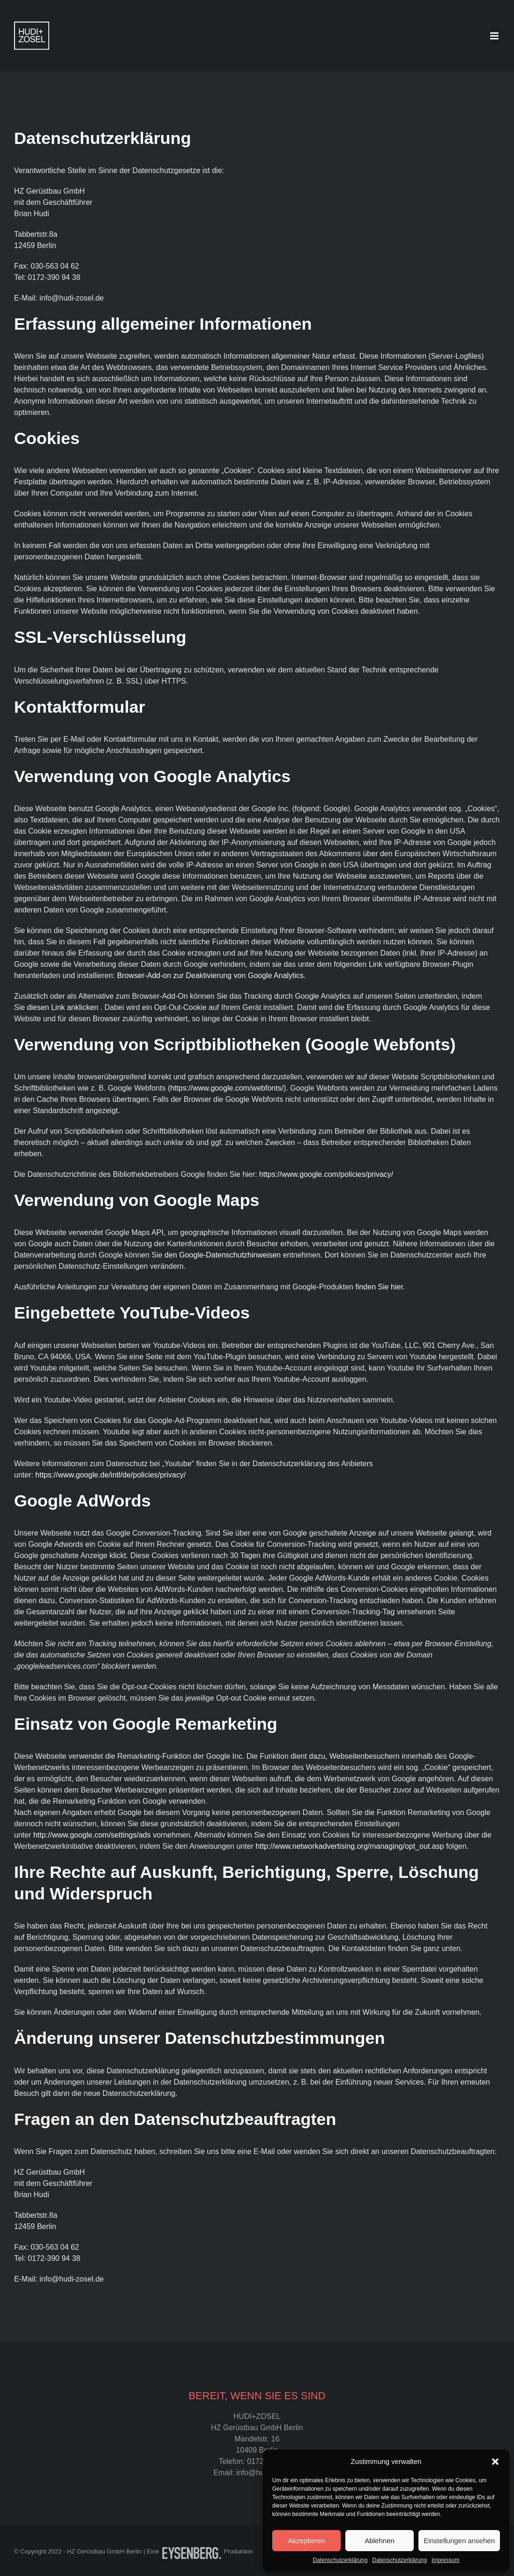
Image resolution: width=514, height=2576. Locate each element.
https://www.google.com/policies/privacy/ (326, 1174)
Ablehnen (379, 2541)
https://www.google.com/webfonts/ (226, 1088)
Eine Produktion (200, 2551)
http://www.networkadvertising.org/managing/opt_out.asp (350, 1846)
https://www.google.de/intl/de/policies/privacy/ (110, 1475)
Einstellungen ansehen (459, 2541)
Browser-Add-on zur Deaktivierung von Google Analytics (210, 975)
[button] (495, 2461)
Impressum (445, 2560)
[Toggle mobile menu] (495, 36)
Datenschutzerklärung (340, 2560)
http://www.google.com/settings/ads (92, 1835)
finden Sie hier (378, 1287)
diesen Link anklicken (62, 1007)
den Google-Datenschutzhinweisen (222, 1255)
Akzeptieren (306, 2541)
